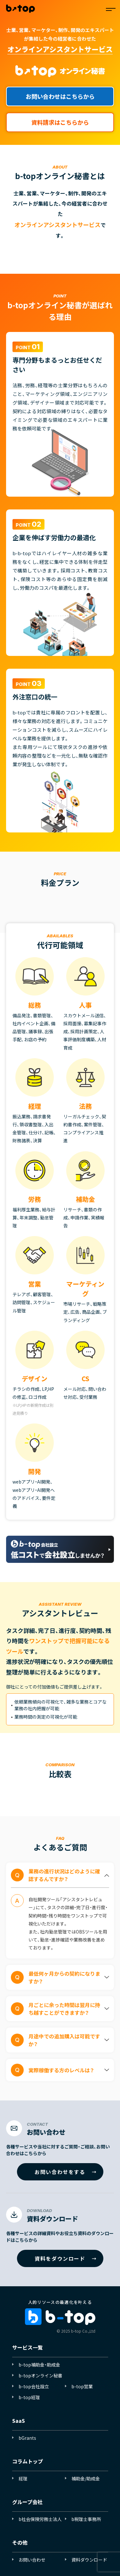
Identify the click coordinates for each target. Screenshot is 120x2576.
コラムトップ (27, 2461)
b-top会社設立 (34, 2386)
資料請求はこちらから (60, 122)
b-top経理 (29, 2397)
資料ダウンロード (89, 2559)
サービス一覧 (27, 2347)
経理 (23, 2478)
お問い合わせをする (60, 2172)
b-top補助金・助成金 (39, 2364)
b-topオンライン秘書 (40, 2375)
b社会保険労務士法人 (40, 2519)
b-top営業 (82, 2386)
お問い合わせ (32, 2559)
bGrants (27, 2438)
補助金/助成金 (85, 2478)
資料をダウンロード (60, 2258)
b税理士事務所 (86, 2519)
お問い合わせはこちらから (60, 96)
